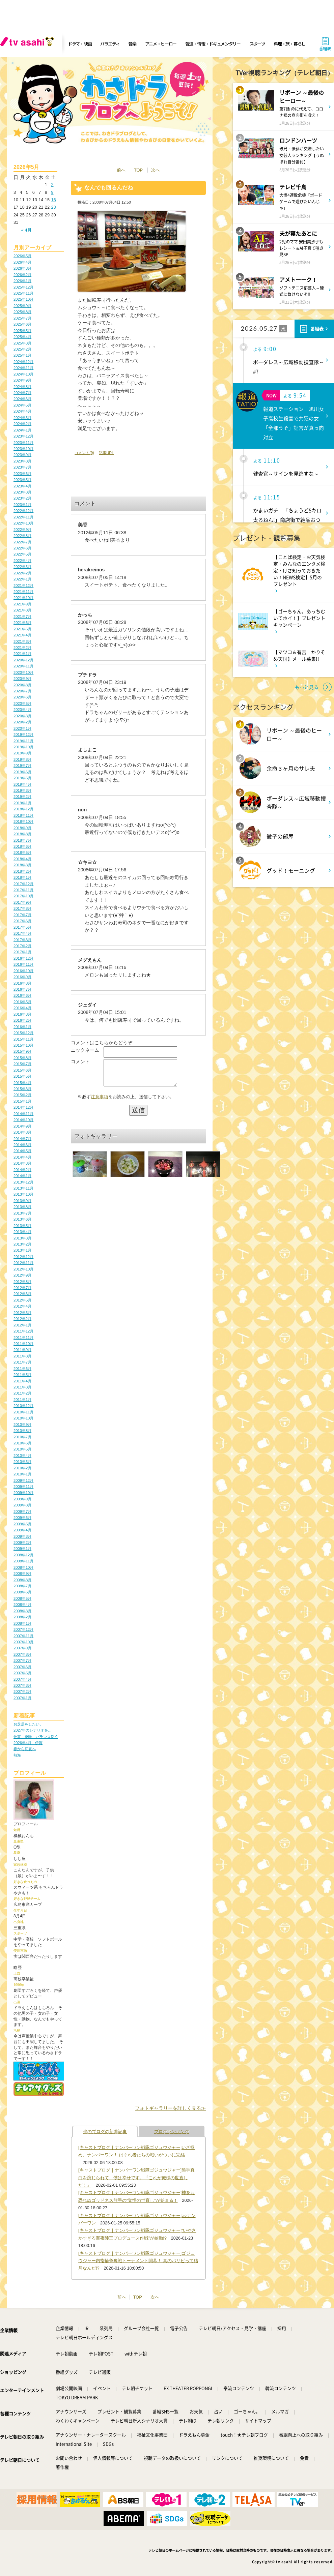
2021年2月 (22, 648)
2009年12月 (23, 1480)
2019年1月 (22, 803)
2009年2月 (22, 1542)
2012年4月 (22, 1306)
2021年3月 (22, 641)
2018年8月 (22, 834)
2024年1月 (22, 430)
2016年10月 (23, 971)
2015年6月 (22, 1070)
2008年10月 (23, 1567)
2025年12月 (23, 287)
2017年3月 (22, 940)
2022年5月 (22, 554)
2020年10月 (23, 672)
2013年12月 (23, 1182)
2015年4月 (22, 1083)
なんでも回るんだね (108, 187)
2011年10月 (23, 1344)
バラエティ (110, 43)
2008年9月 (22, 1573)
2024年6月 (22, 399)
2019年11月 (23, 741)
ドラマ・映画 (79, 43)
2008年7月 (22, 1586)
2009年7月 (22, 1511)
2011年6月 (22, 1369)
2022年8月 (22, 536)
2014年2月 (22, 1170)
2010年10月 (23, 1418)
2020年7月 (22, 691)
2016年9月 (22, 977)
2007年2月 (22, 1691)
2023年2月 (22, 498)
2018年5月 (22, 852)
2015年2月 (22, 1095)
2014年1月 (22, 1176)
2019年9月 (22, 753)
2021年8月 (22, 610)
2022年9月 (22, 530)
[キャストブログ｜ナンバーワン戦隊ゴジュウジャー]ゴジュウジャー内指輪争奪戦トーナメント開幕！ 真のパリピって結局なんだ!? (138, 2261)
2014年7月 (22, 1139)
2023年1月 (22, 505)
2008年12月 (23, 1555)
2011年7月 (22, 1362)
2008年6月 (22, 1592)
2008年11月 (23, 1561)
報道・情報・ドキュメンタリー (213, 43)
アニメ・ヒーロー (161, 43)
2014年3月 (22, 1163)
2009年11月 (23, 1487)
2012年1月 (22, 1325)
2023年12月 (23, 436)
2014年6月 (22, 1145)
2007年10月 (23, 1642)
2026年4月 (22, 262)
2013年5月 (22, 1226)
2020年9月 (22, 679)
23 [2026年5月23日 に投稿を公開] (53, 207)
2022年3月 (22, 567)
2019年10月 (23, 747)
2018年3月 (22, 865)
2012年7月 (22, 1288)
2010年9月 (22, 1424)
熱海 (17, 1755)
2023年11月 (23, 443)
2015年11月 (23, 1039)
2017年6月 (22, 921)
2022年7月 (22, 542)
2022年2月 (22, 573)
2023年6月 (22, 474)
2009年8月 (22, 1505)
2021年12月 (23, 585)
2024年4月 (22, 411)
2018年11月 (23, 815)
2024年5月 (22, 405)
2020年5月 (22, 703)
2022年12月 (23, 511)
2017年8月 (22, 908)
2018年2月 (22, 871)
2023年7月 (22, 467)
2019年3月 (22, 790)
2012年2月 (22, 1319)
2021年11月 (23, 592)
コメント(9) (84, 453)
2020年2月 (22, 722)
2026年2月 (22, 275)
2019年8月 (22, 759)
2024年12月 (23, 362)
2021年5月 (22, 629)
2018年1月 (22, 877)
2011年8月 (22, 1356)
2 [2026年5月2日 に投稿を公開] (52, 184)
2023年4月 (22, 486)
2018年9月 (22, 828)
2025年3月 (22, 343)
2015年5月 (22, 1076)
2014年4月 (22, 1157)
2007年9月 (22, 1648)
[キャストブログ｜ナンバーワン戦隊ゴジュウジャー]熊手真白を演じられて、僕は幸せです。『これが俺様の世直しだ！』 (136, 2177)
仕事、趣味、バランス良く (35, 1737)
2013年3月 (22, 1238)
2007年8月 (22, 1654)
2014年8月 (22, 1132)
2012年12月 (23, 1257)
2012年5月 (22, 1300)
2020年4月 (22, 710)
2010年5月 (22, 1449)
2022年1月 (22, 579)
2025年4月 (22, 337)
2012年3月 (22, 1313)
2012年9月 (22, 1275)
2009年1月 (22, 1549)
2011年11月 (23, 1338)
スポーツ (257, 43)
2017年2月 (22, 946)
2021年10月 (23, 598)
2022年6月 (22, 548)
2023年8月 (22, 461)
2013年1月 (22, 1250)
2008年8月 (22, 1580)
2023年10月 (23, 449)
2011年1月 (22, 1400)
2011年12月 (23, 1331)
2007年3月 (22, 1685)
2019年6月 (22, 772)
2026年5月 (22, 256)
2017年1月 (22, 952)
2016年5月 (22, 1002)
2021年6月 (22, 623)
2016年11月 (23, 964)
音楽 (132, 43)
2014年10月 (23, 1120)
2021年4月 (22, 635)
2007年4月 (22, 1679)
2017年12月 (23, 884)
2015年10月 (23, 1045)
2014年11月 (23, 1114)
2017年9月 (22, 902)
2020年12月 (23, 660)
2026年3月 (22, 268)
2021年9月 (22, 604)
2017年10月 (23, 896)
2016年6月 (22, 995)
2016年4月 (22, 1008)
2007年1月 (22, 1698)
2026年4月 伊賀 (28, 1743)
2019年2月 (22, 797)
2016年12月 (23, 958)
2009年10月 (23, 1493)
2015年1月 (22, 1101)
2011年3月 (22, 1387)
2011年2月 (22, 1393)
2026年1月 (22, 281)
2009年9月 (22, 1499)
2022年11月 (23, 517)
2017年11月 (23, 890)
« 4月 (26, 230)
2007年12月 (23, 1629)
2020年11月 (23, 666)
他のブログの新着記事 (105, 2131)
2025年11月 (23, 293)
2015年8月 (22, 1058)
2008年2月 (22, 1617)
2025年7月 (22, 318)
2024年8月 (22, 387)
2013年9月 (22, 1201)
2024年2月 (22, 424)
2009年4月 (22, 1530)
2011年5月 (22, 1375)
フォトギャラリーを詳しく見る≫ (170, 2108)
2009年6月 (22, 1518)
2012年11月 (23, 1263)
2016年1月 (22, 1027)
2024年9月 (22, 380)
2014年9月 (22, 1126)
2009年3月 (22, 1536)
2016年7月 (22, 989)
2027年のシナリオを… (32, 1730)
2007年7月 (22, 1660)
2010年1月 (22, 1474)
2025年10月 (23, 299)
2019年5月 (22, 778)
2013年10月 (23, 1194)
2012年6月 (22, 1294)
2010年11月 (23, 1412)
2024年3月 (22, 418)
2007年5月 (22, 1673)
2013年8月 (22, 1207)
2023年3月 (22, 492)
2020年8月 (22, 685)
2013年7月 (22, 1213)
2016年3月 (22, 1014)
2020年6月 (22, 697)
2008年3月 (22, 1611)
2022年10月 (23, 523)
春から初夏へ (24, 1749)
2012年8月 (22, 1282)
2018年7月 (22, 840)
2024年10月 (23, 374)
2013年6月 (22, 1219)
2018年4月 (22, 859)
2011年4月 (22, 1381)
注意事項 (99, 1101)
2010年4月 (22, 1456)
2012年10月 (23, 1269)
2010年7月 (22, 1437)
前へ (121, 170)
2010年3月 (22, 1462)
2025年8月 (22, 312)
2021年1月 (22, 654)
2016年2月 (22, 1020)
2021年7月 (22, 617)
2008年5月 (22, 1598)
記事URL (106, 453)
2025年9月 (22, 306)
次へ (155, 170)
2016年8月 (22, 983)
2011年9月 (22, 1350)
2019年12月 (23, 734)
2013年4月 (22, 1232)
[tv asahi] (28, 44)
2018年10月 (23, 821)
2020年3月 (22, 716)
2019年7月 (22, 765)
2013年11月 (23, 1188)
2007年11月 (23, 1636)
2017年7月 (22, 915)
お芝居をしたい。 (28, 1724)
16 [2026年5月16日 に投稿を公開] (53, 199)
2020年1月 (22, 728)
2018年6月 (22, 846)
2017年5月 (22, 927)
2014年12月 (23, 1107)
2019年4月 (22, 784)
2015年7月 (22, 1064)
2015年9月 (22, 1051)
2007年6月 (22, 1667)
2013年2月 (22, 1244)
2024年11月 (23, 368)
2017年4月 (22, 933)
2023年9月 (22, 455)
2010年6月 (22, 1443)
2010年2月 (22, 1468)
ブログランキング (171, 2131)
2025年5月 (22, 331)
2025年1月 (22, 355)
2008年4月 (22, 1604)
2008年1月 (22, 1623)
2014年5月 (22, 1151)
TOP (138, 170)
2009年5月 (22, 1524)
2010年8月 (22, 1431)
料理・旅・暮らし (289, 43)
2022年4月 (22, 561)
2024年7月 (22, 393)
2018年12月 (23, 809)
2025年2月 (22, 349)
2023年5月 (22, 480)
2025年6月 (22, 324)
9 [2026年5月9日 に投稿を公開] (52, 192)
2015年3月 (22, 1089)
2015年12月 (23, 1033)
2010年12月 (23, 1406)
